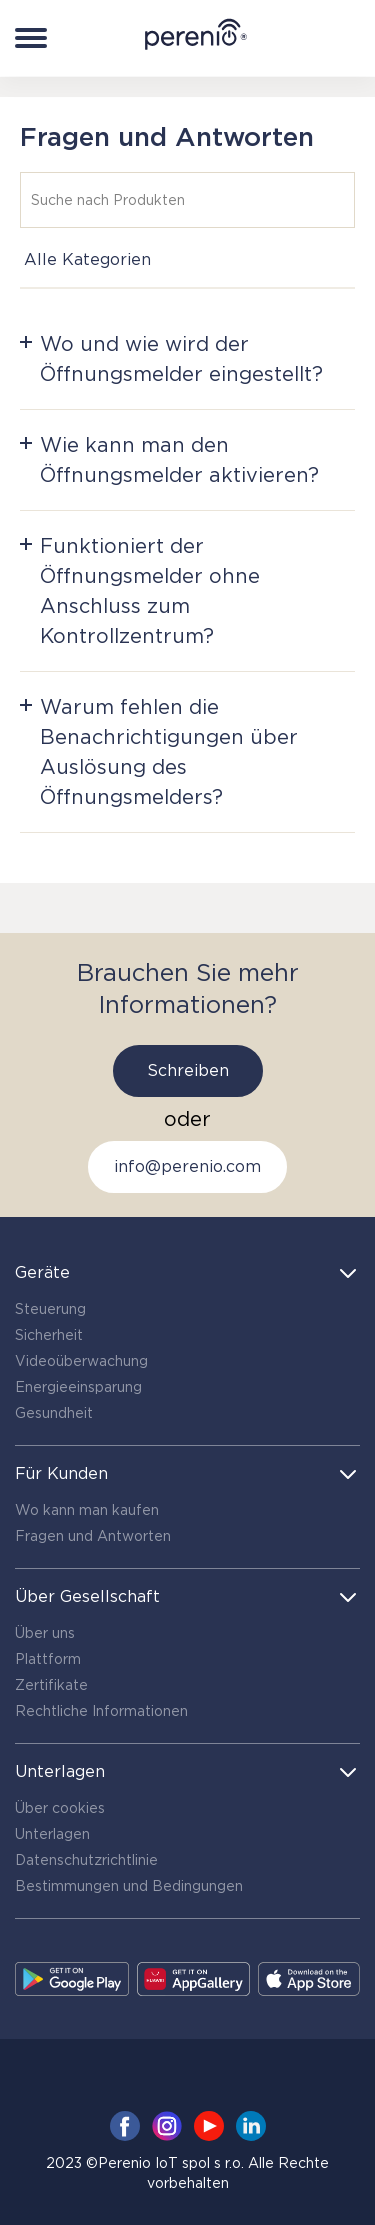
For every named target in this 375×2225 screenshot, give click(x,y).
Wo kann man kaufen (87, 1510)
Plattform (48, 1659)
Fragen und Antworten (93, 1536)
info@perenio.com (187, 1166)
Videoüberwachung (81, 1361)
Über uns (45, 1633)
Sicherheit (49, 1335)
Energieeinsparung (78, 1387)
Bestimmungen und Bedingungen (129, 1886)
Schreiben (188, 1070)
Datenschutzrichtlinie (86, 1860)
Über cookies (60, 1808)
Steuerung (50, 1309)
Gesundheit (54, 1413)
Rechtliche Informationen (101, 1711)
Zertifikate (51, 1685)
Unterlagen (52, 1834)
